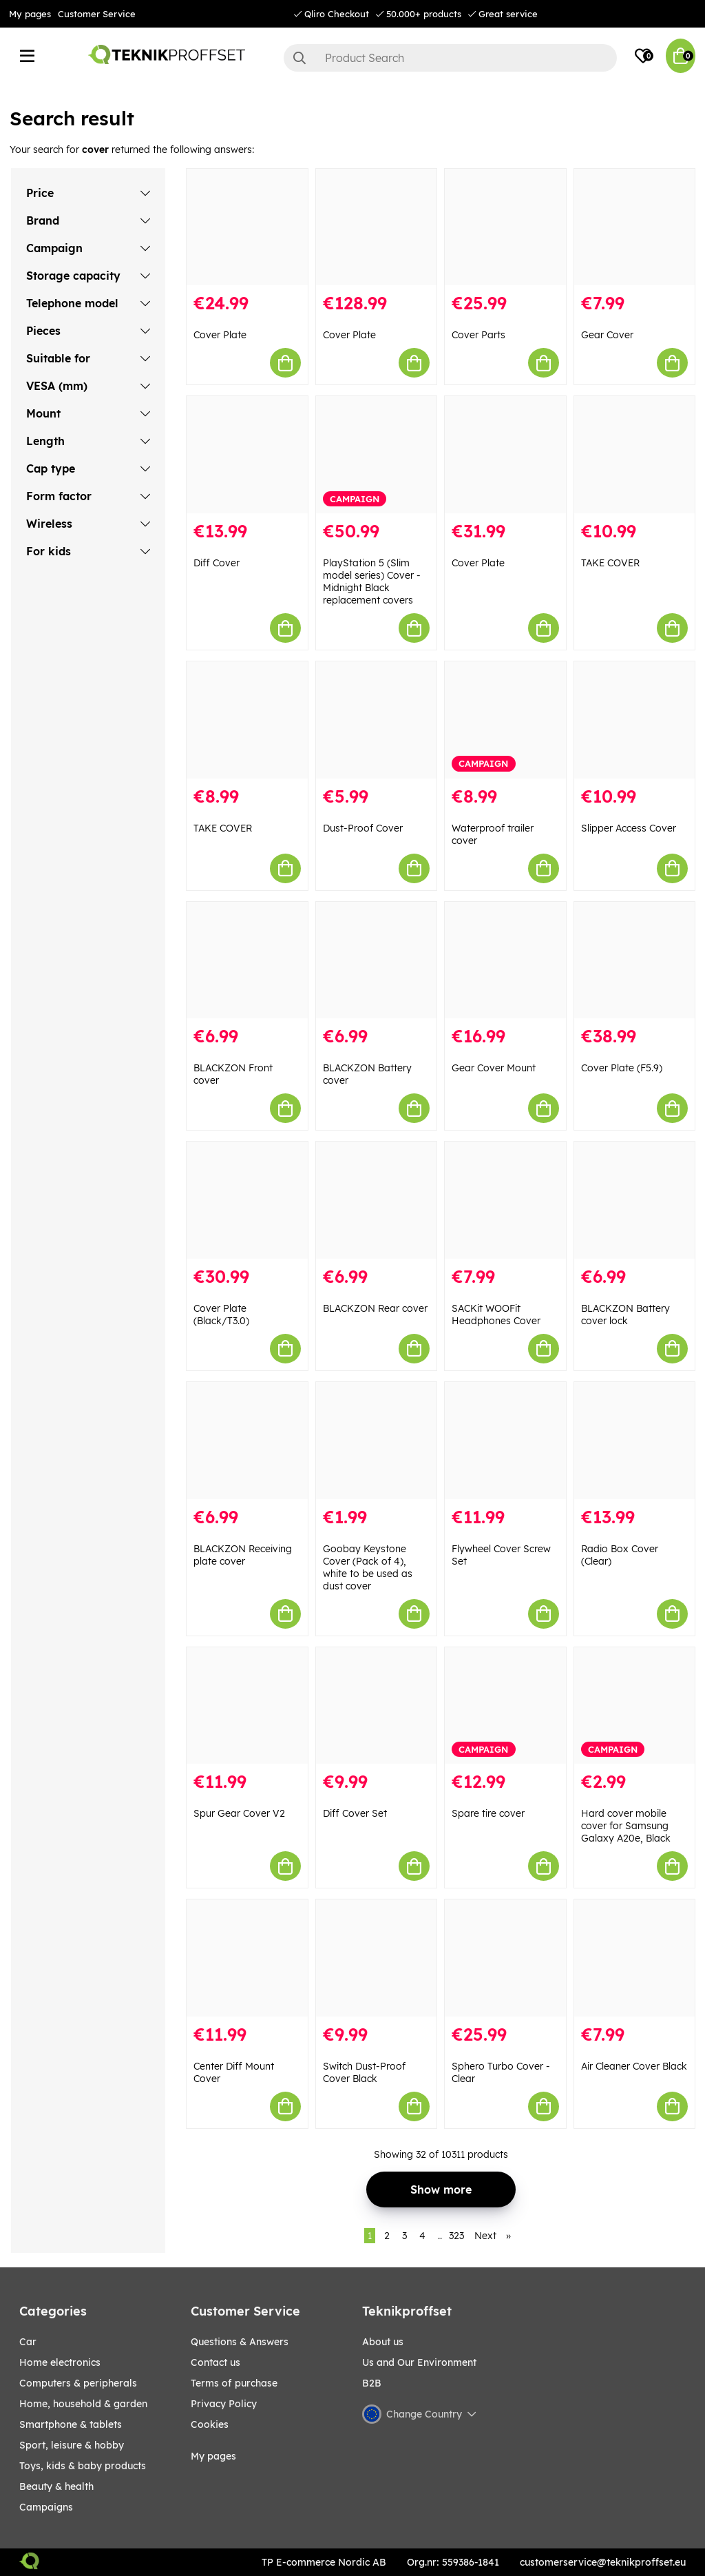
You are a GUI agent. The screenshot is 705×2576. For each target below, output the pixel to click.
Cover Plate (219, 335)
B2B (371, 2383)
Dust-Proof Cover (363, 828)
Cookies (210, 2424)
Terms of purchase (234, 2383)
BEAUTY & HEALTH (56, 2486)
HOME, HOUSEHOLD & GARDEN (83, 2404)
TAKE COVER (610, 563)
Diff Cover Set (355, 1813)
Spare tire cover (488, 1813)
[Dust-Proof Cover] (377, 720)
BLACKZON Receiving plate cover (242, 1555)
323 (456, 2235)
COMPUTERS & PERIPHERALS (78, 2383)
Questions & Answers (239, 2342)
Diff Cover (216, 563)
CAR (27, 2342)
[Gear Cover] (635, 227)
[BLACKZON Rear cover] (377, 1200)
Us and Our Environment (419, 2362)
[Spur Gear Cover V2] (247, 1705)
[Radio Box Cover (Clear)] (635, 1440)
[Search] (450, 58)
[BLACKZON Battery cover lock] (635, 1200)
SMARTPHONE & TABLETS (70, 2424)
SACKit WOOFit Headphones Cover (496, 1314)
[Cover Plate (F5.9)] (635, 960)
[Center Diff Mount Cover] (247, 1958)
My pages (30, 13)
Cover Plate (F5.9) (621, 1068)
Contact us (215, 2362)
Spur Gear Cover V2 (239, 1813)
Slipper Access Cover (628, 828)
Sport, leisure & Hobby (71, 2445)
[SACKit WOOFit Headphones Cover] (505, 1200)
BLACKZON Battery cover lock (625, 1314)
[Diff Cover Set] (377, 1705)
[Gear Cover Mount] (505, 960)
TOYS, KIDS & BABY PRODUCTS (82, 2466)
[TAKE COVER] (635, 454)
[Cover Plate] (247, 227)
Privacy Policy (224, 2404)
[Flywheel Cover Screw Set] (505, 1440)
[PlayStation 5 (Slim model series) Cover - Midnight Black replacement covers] (377, 454)
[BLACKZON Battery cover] (377, 960)
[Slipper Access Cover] (635, 720)
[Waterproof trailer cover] (505, 720)
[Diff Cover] (247, 454)
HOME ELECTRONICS (60, 2362)
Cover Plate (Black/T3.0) (221, 1314)
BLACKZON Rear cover (375, 1308)
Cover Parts (478, 335)
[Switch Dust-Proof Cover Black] (377, 1958)
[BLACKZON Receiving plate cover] (247, 1440)
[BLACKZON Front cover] (247, 960)
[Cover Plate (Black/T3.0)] (247, 1200)
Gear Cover (607, 335)
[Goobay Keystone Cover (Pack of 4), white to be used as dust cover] (377, 1440)
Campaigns (46, 2507)
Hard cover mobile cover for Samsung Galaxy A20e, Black (626, 1825)
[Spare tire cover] (505, 1705)
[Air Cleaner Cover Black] (635, 1958)
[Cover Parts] (505, 227)
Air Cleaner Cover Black (634, 2066)
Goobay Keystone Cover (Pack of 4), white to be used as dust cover (367, 1567)
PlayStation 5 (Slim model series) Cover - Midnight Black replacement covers (372, 581)
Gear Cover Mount (494, 1068)
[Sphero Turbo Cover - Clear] (505, 1958)
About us (382, 2342)
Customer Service (97, 13)
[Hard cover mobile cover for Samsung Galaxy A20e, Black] (635, 1705)
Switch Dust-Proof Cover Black (364, 2072)
